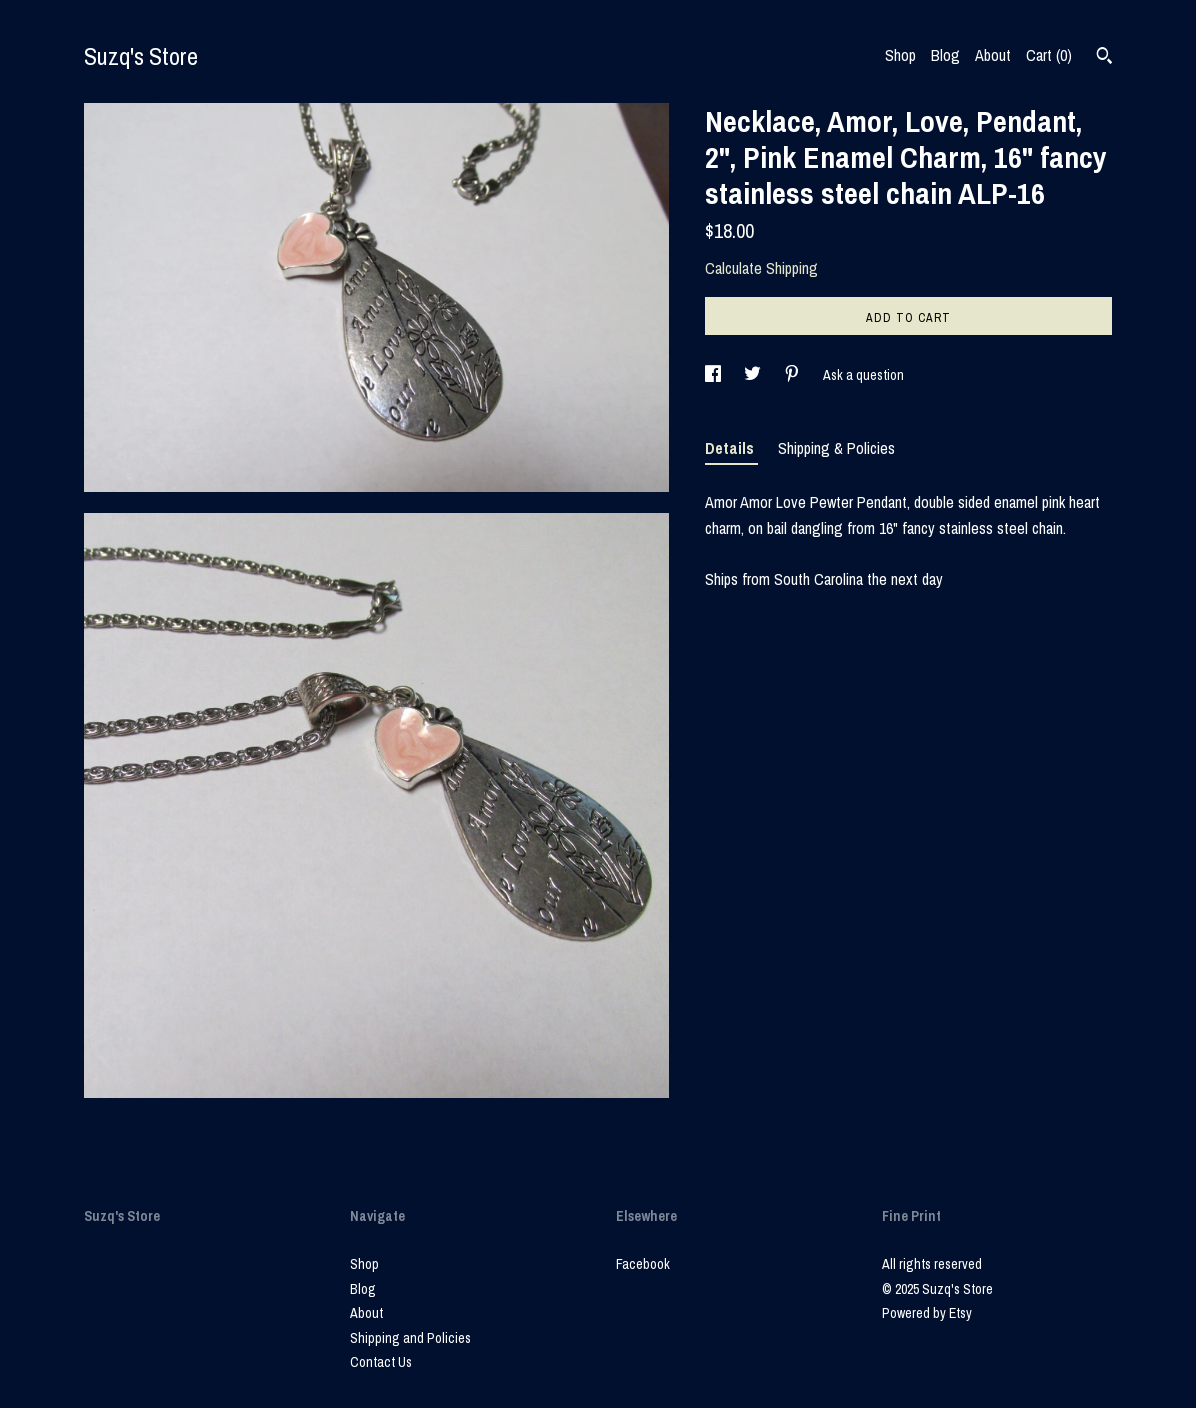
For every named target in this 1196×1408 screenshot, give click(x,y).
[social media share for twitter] (754, 375)
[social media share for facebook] (714, 375)
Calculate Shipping (761, 268)
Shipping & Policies (836, 448)
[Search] (1104, 58)
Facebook (643, 1264)
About (993, 55)
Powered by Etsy (927, 1313)
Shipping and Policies (410, 1338)
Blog (945, 55)
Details (731, 448)
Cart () (1049, 55)
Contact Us (381, 1362)
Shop (900, 55)
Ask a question (863, 375)
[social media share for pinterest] (793, 375)
